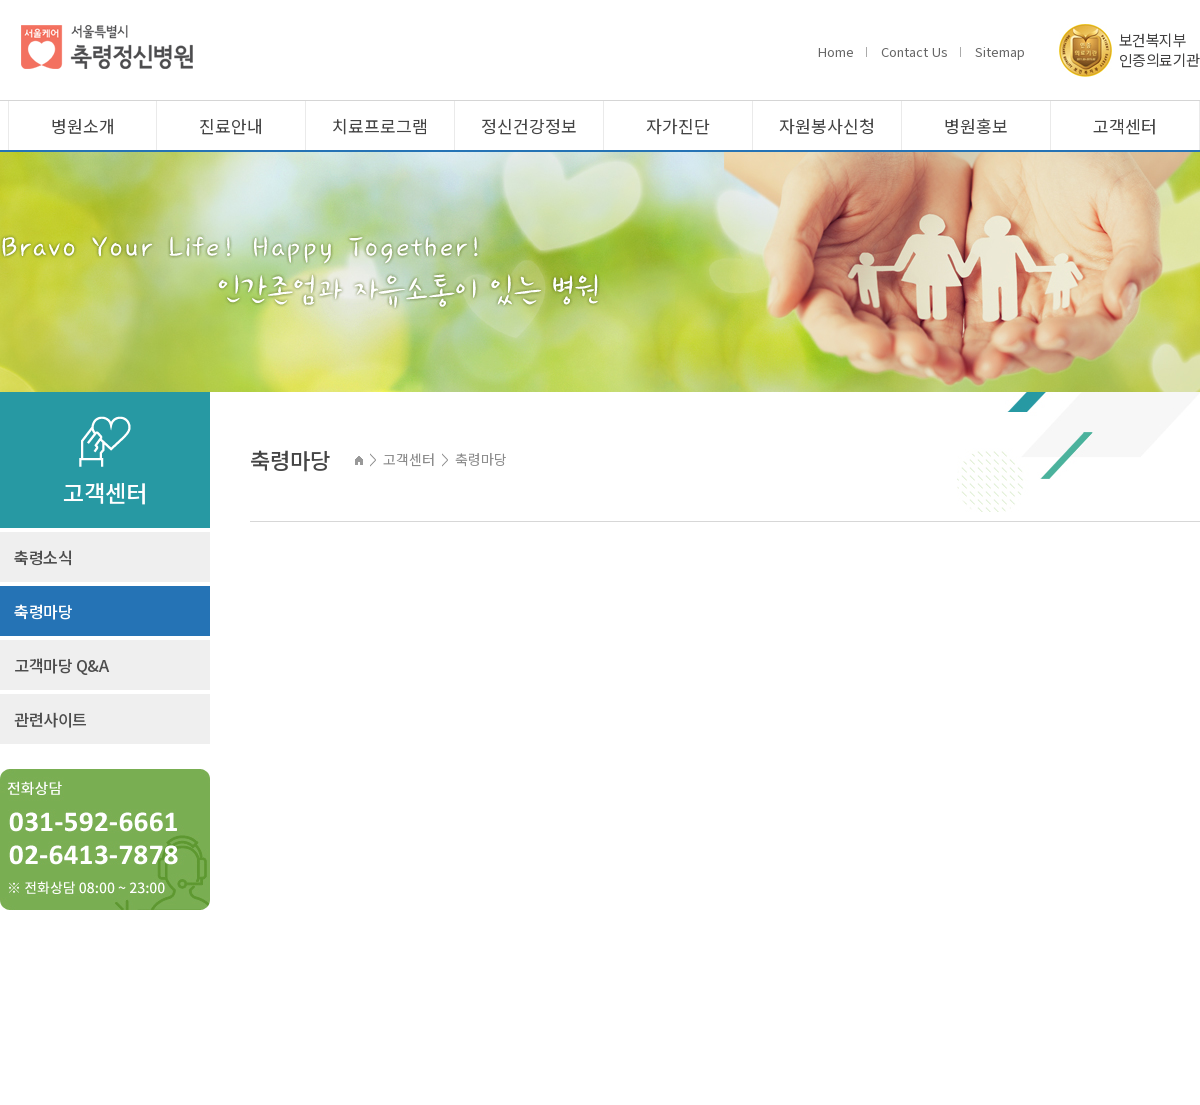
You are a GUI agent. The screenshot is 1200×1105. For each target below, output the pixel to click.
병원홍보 (976, 125)
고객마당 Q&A (61, 665)
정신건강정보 (529, 125)
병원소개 (83, 125)
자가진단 (678, 125)
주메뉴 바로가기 (0, 0)
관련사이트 (50, 719)
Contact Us (914, 51)
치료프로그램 (380, 125)
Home (836, 51)
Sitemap (1000, 51)
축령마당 (43, 611)
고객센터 (1125, 125)
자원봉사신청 (827, 125)
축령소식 (43, 557)
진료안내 (231, 125)
